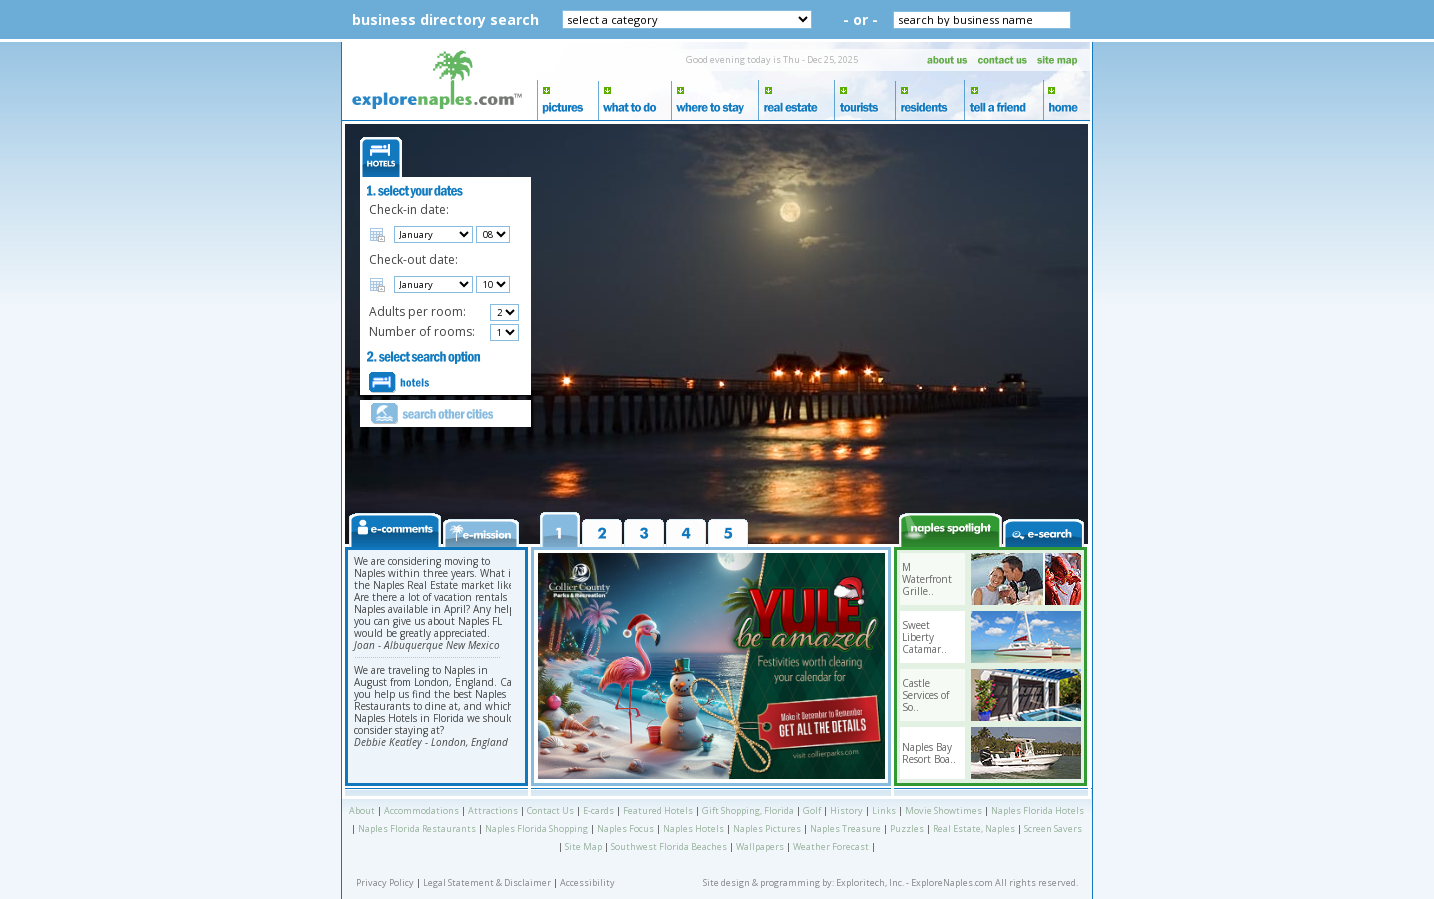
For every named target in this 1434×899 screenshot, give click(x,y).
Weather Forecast (831, 846)
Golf (812, 810)
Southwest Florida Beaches (669, 846)
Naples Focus (625, 828)
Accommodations (421, 810)
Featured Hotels (658, 810)
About (362, 810)
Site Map (583, 846)
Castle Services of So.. (925, 695)
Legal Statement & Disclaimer (487, 882)
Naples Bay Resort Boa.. (929, 753)
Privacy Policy (385, 882)
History (846, 810)
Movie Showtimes (943, 810)
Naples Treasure (845, 828)
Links (884, 810)
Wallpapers (760, 846)
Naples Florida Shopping (536, 828)
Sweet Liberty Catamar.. (924, 637)
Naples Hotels (693, 828)
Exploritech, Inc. (870, 882)
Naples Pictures (767, 828)
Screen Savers (1053, 828)
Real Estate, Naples (974, 828)
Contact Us (550, 810)
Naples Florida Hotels (1037, 810)
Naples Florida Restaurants (417, 828)
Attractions (493, 810)
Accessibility (587, 882)
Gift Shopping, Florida (748, 810)
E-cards (598, 810)
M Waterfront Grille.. (927, 579)
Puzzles (907, 828)
